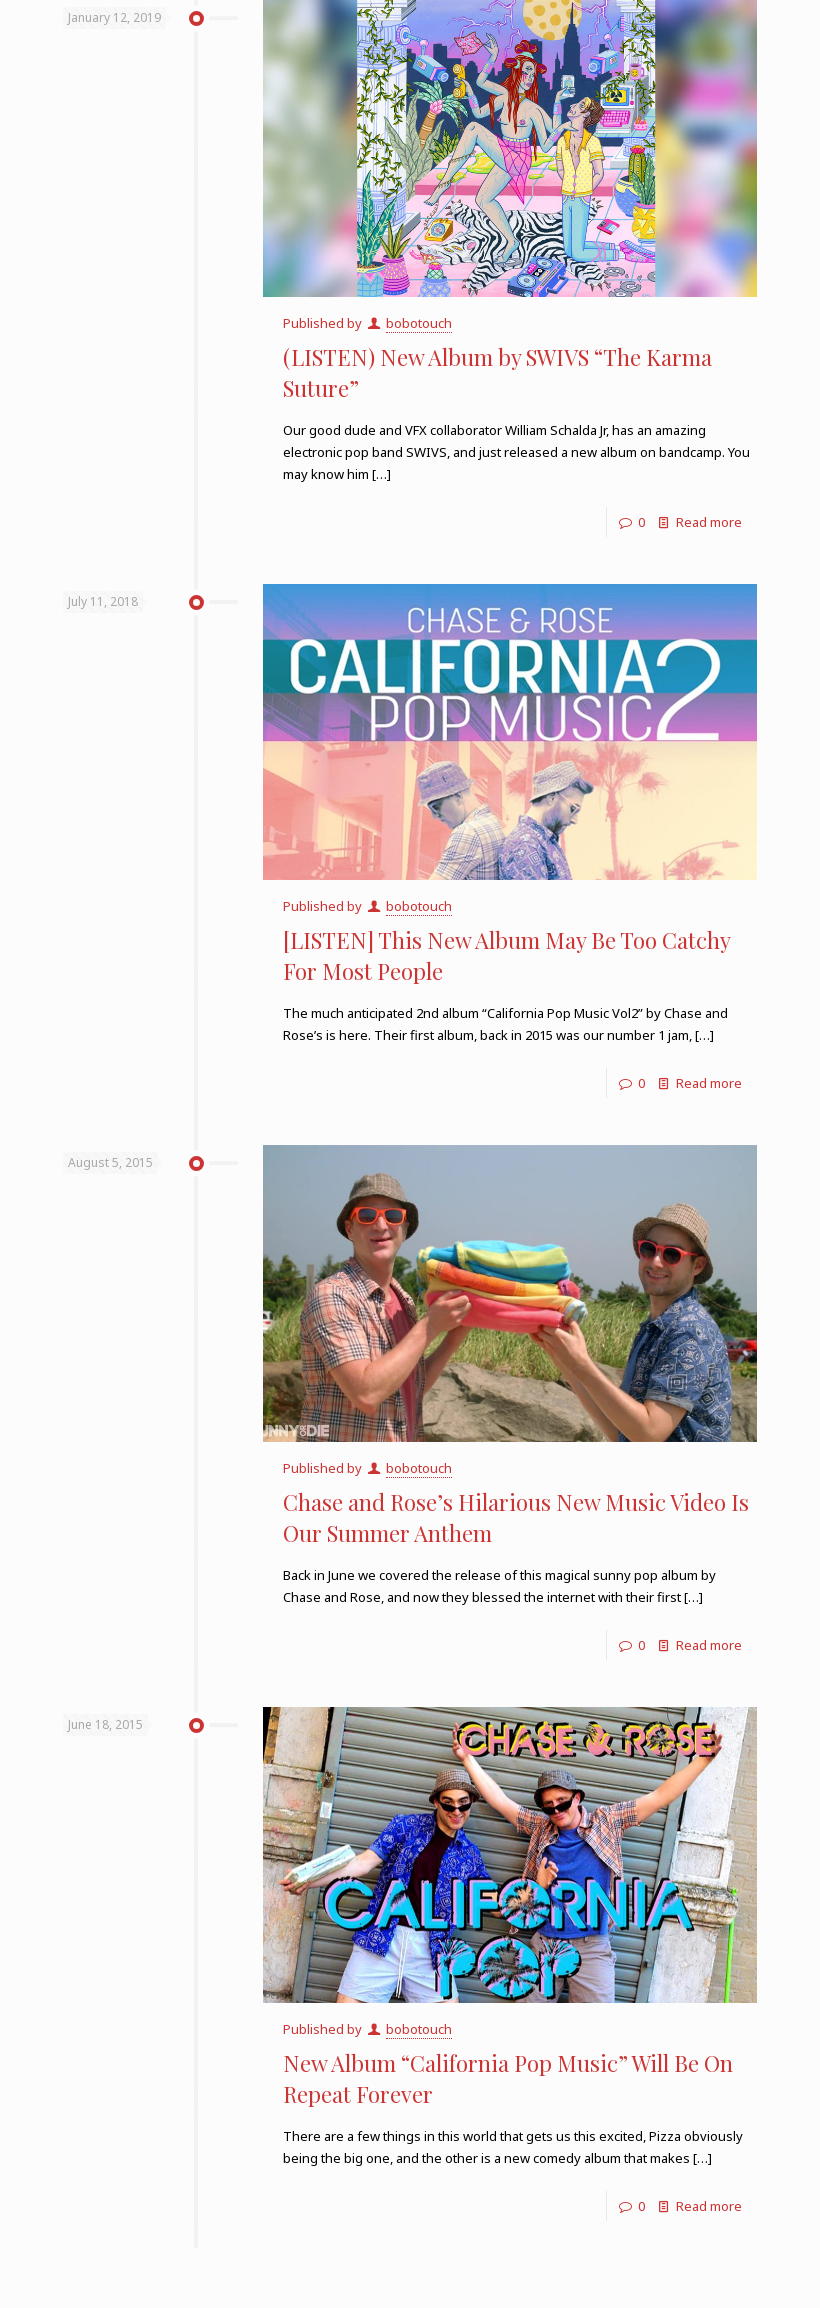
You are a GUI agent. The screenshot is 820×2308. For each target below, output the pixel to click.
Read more (709, 522)
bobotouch (419, 323)
